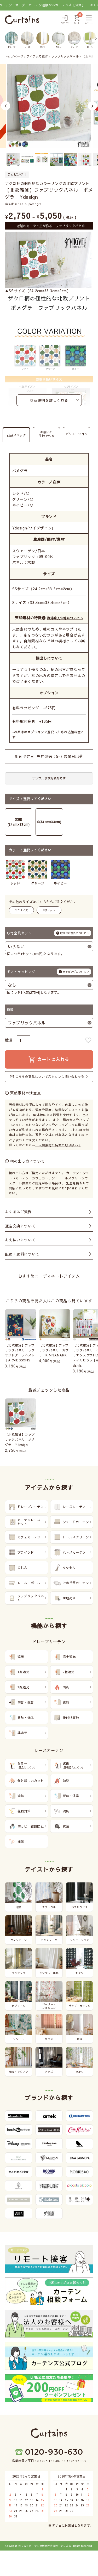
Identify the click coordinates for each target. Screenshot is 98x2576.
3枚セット (49, 910)
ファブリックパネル (65, 56)
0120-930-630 (54, 2452)
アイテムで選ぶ (37, 56)
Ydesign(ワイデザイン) (33, 527)
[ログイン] (65, 20)
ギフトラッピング (49, 972)
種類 (10, 1009)
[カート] (77, 20)
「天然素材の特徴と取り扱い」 (58, 1145)
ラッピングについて (74, 972)
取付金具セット (49, 933)
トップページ (14, 56)
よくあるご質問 (18, 1211)
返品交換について (20, 1226)
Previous (5, 106)
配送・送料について (22, 1254)
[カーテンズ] (22, 19)
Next (92, 106)
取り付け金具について (73, 933)
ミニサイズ (21, 910)
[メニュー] (89, 20)
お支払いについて (20, 1239)
